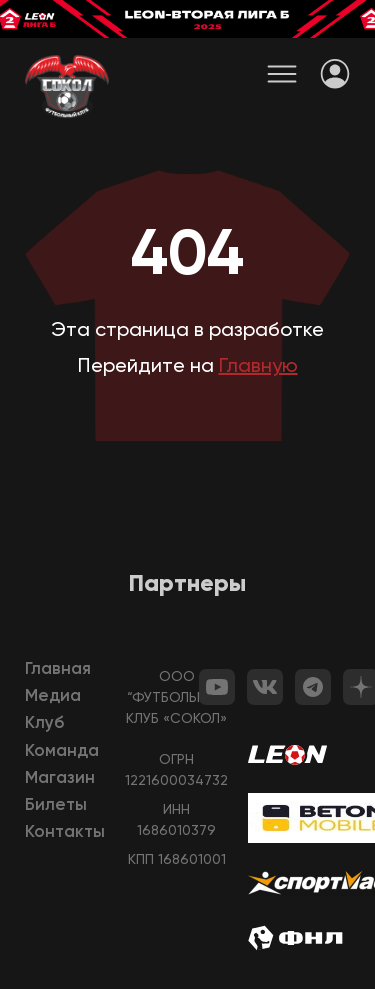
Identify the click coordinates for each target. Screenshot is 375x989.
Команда (62, 751)
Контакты (65, 832)
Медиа (53, 696)
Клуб (44, 723)
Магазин (60, 778)
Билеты (56, 805)
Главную (258, 367)
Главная (58, 669)
